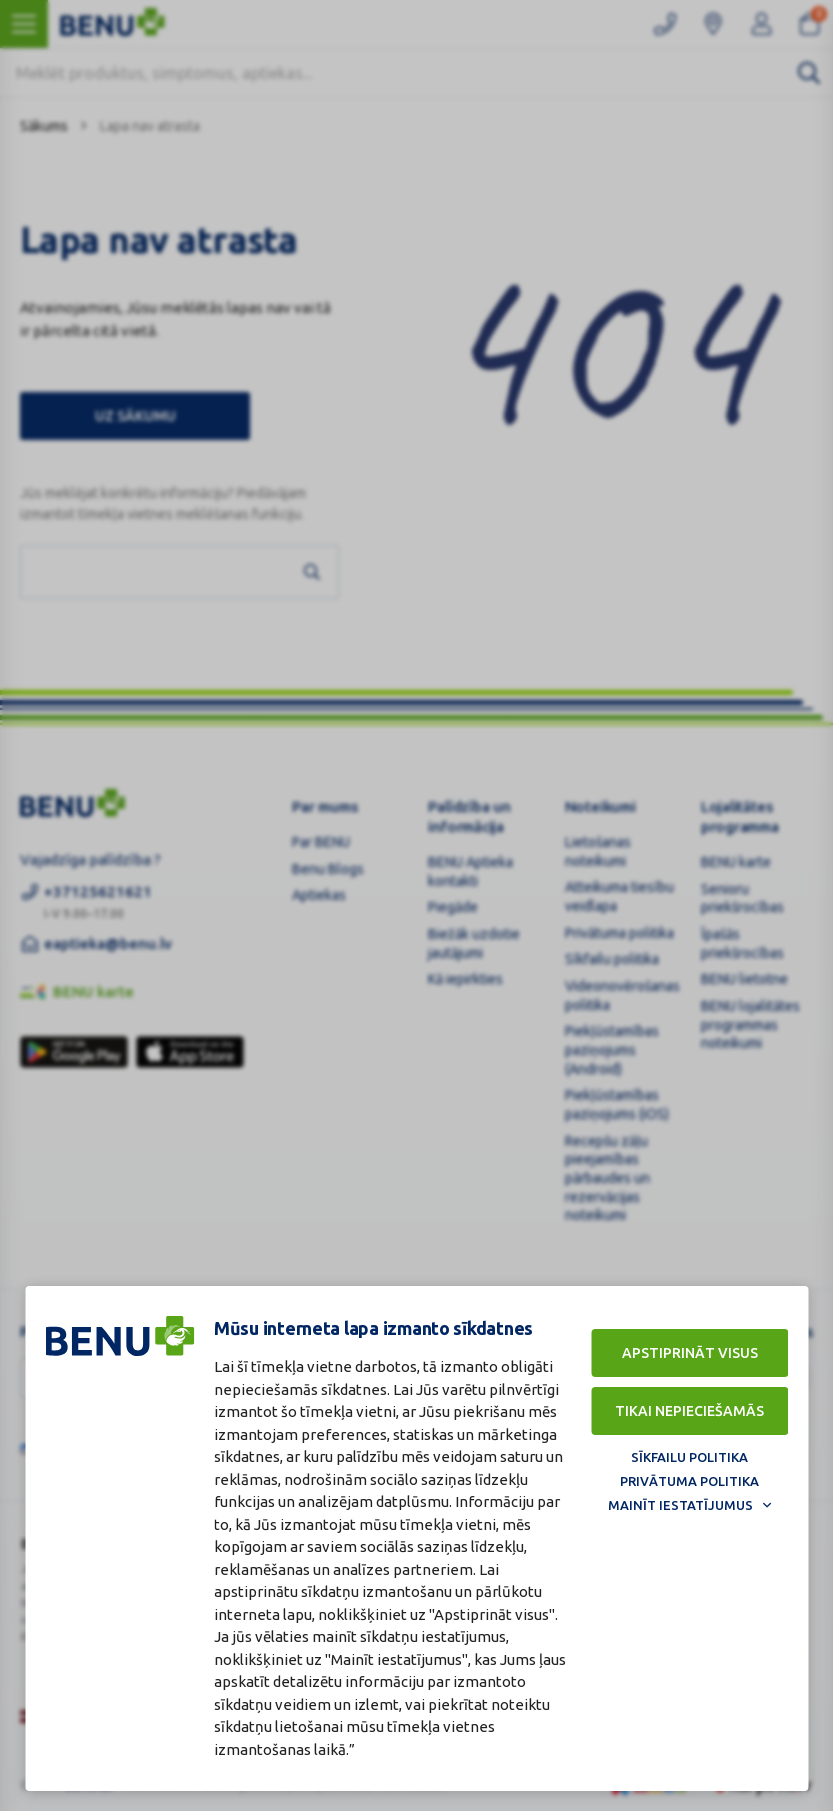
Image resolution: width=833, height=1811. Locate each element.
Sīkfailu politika (689, 1457)
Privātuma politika (689, 1481)
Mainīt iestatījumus (680, 1505)
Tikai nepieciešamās (689, 1411)
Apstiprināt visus (690, 1353)
